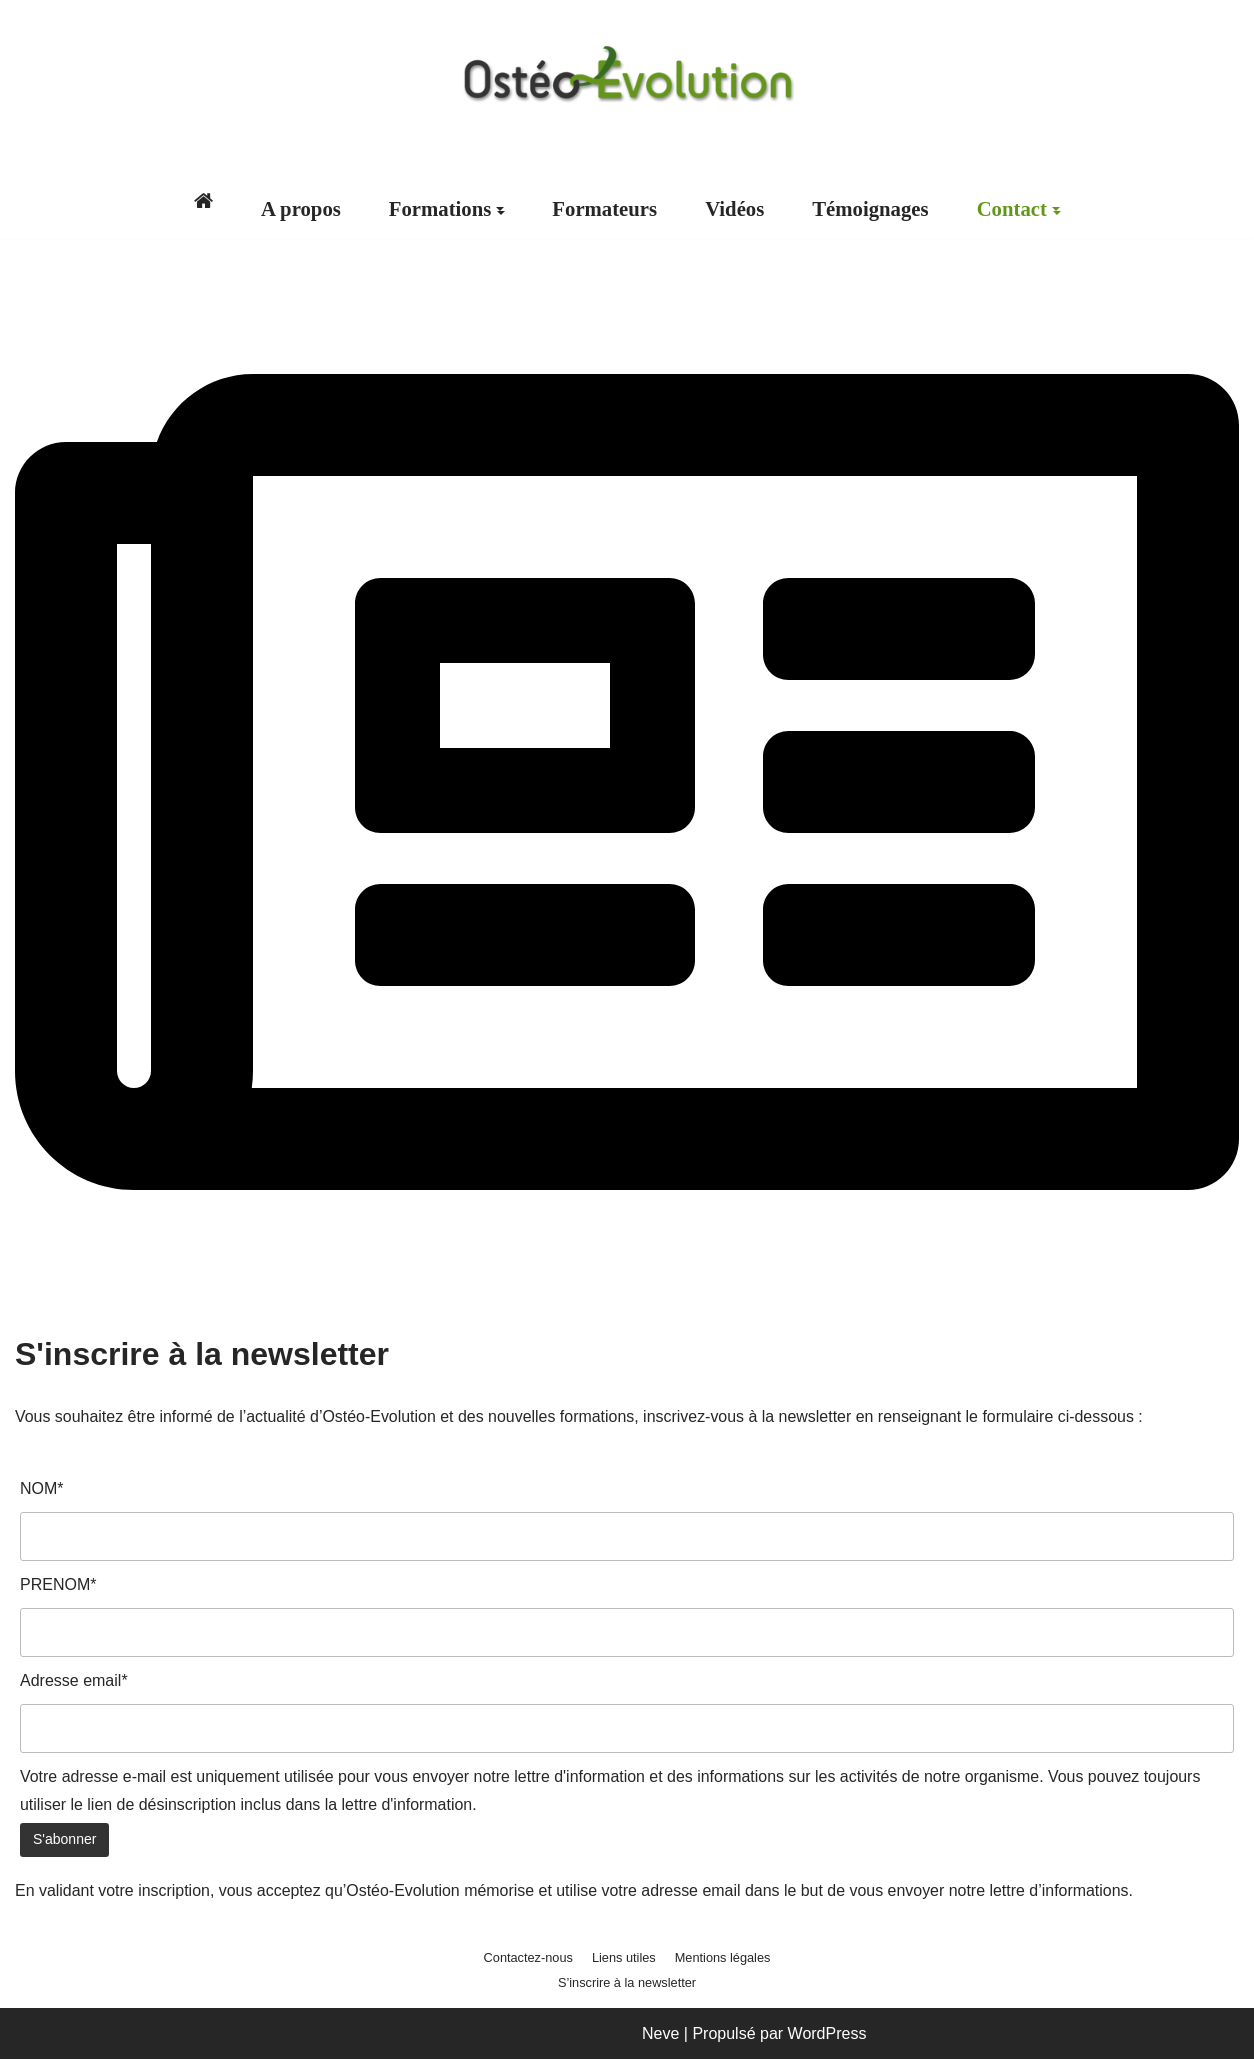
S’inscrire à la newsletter (627, 1984)
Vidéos (734, 209)
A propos (300, 209)
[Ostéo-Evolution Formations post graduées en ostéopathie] (627, 74)
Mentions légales (723, 1959)
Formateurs (604, 209)
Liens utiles (624, 1959)
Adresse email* (74, 1681)
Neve (660, 2034)
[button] (500, 209)
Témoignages (871, 209)
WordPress (827, 2034)
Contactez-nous (528, 1959)
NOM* (42, 1488)
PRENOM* (58, 1585)
